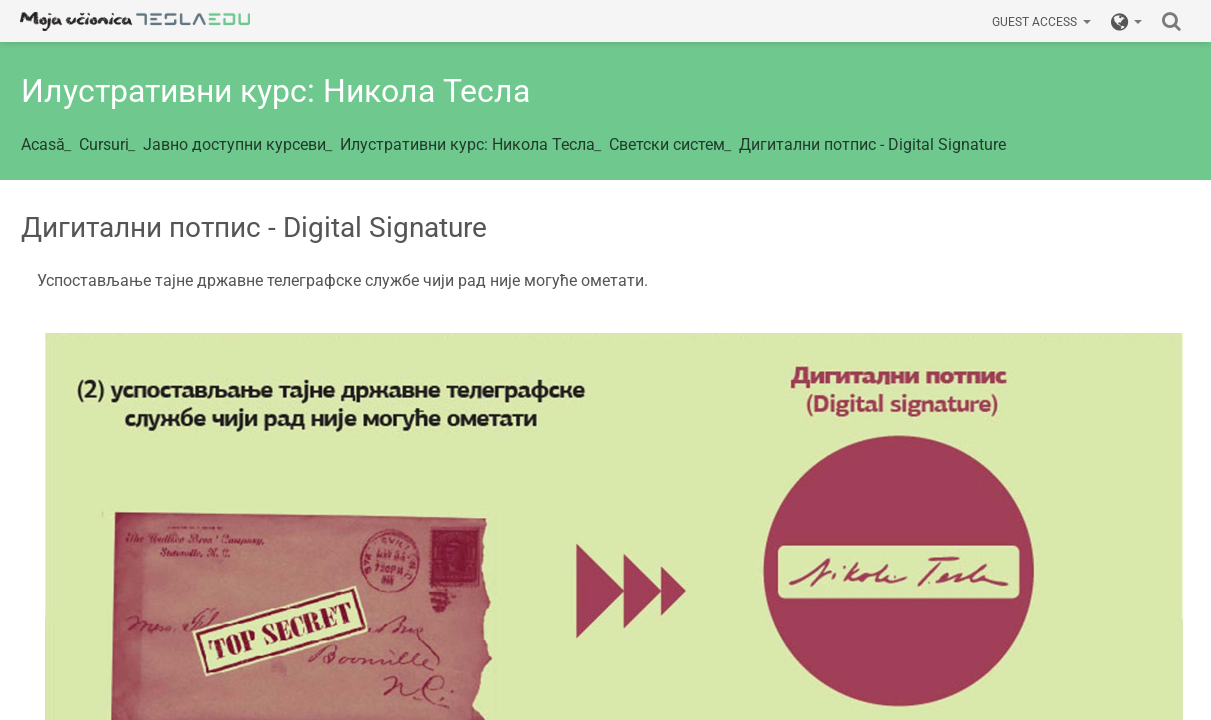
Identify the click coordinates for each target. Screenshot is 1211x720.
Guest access (1041, 22)
